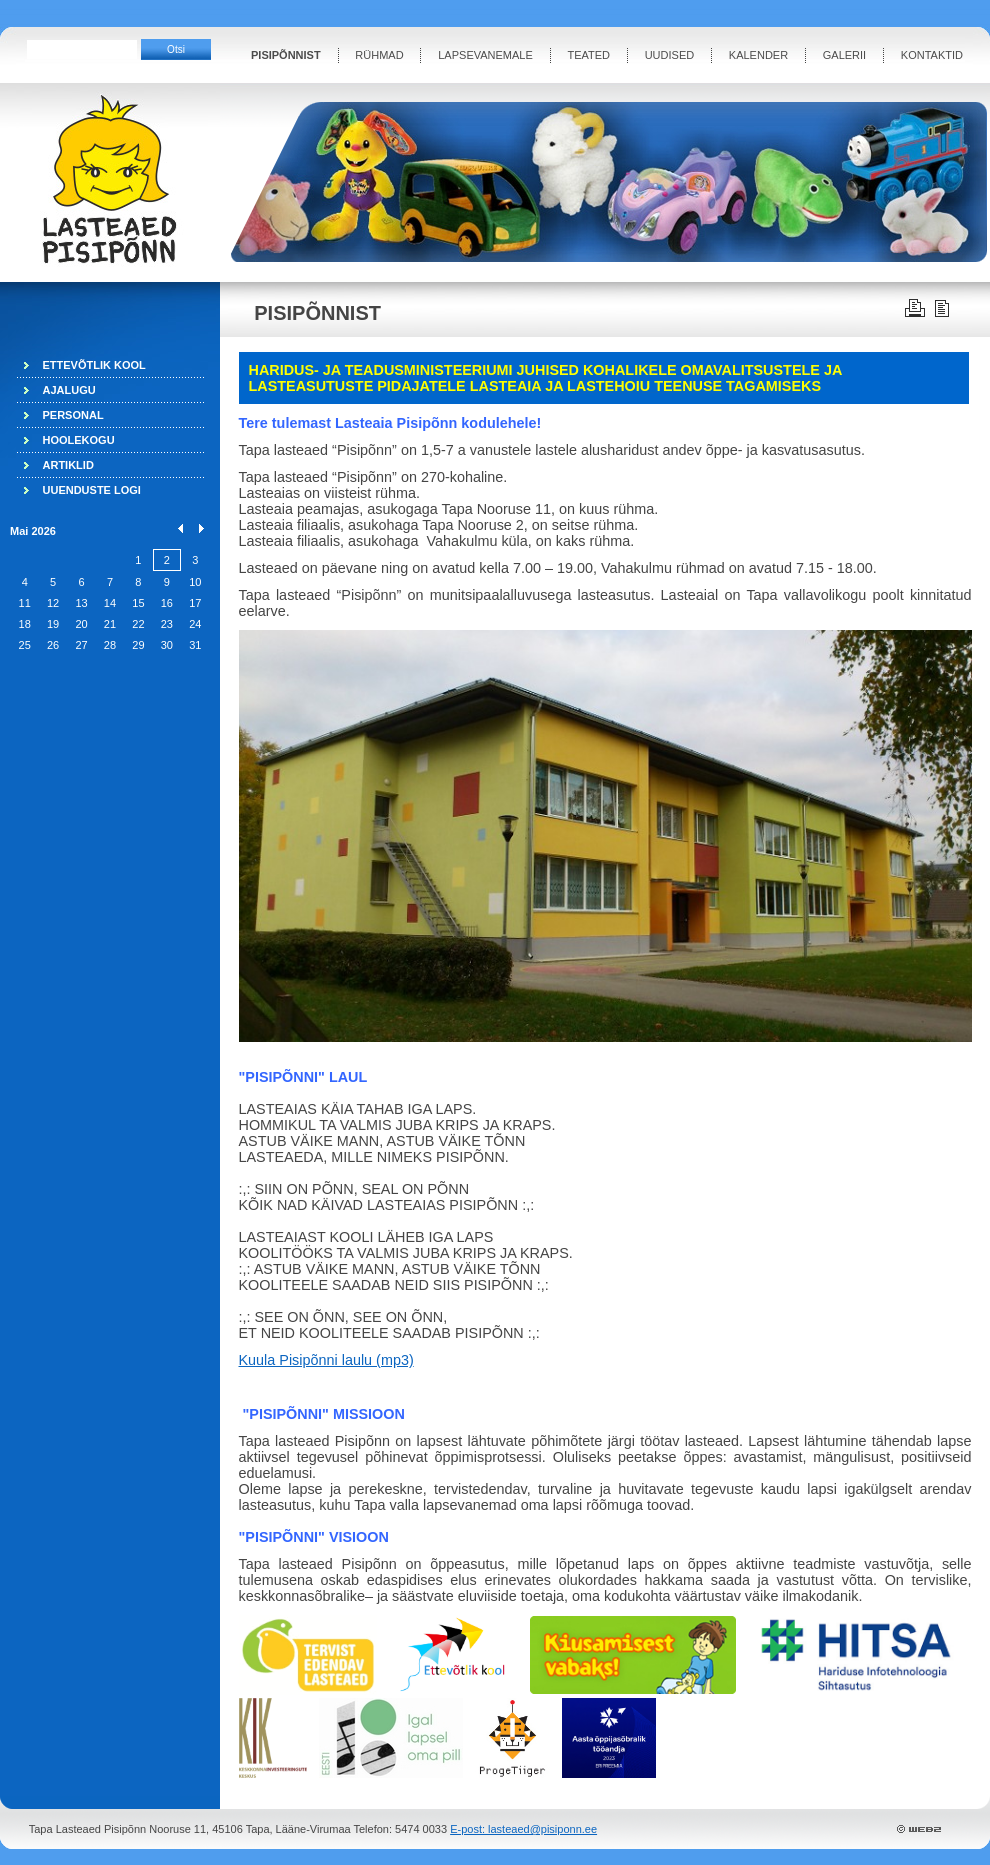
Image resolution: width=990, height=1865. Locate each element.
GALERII (844, 55)
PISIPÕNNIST (286, 55)
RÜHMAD (379, 55)
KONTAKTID (932, 55)
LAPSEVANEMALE (485, 55)
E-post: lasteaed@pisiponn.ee (523, 1829)
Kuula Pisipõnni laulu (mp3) (326, 1360)
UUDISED (670, 55)
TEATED (588, 55)
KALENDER (758, 55)
